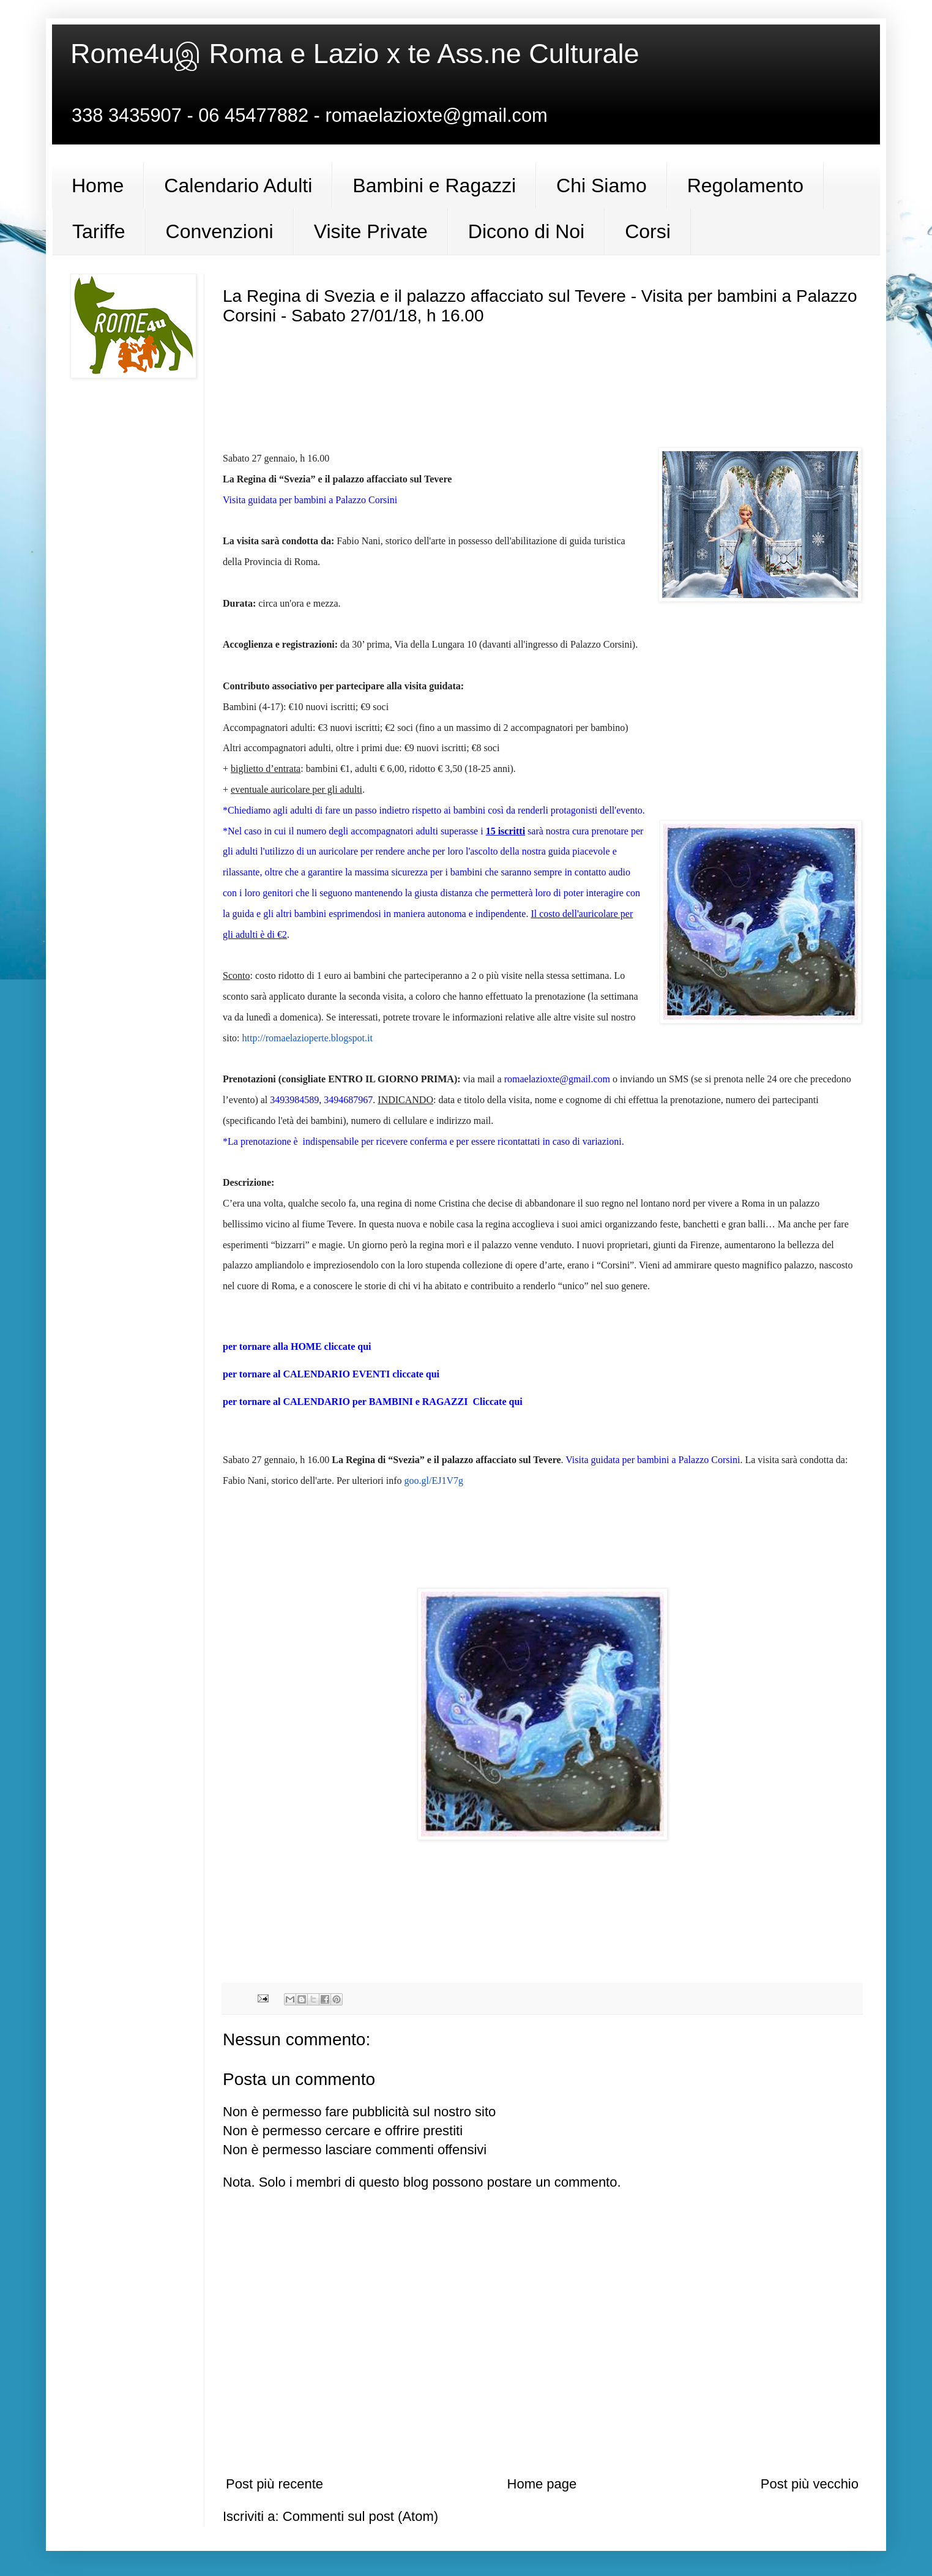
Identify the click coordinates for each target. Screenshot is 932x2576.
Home (98, 185)
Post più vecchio (810, 2484)
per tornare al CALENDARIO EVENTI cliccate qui (331, 1374)
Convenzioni (220, 231)
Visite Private (371, 231)
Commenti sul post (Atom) (360, 2516)
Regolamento (745, 185)
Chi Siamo (601, 185)
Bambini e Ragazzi (434, 185)
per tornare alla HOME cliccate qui (298, 1346)
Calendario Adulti (238, 185)
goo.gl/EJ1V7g (433, 1480)
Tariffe (98, 231)
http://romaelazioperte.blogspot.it (307, 1038)
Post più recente (274, 2484)
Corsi (648, 231)
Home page (542, 2484)
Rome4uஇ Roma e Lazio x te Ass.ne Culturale (354, 53)
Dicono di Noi (526, 231)
